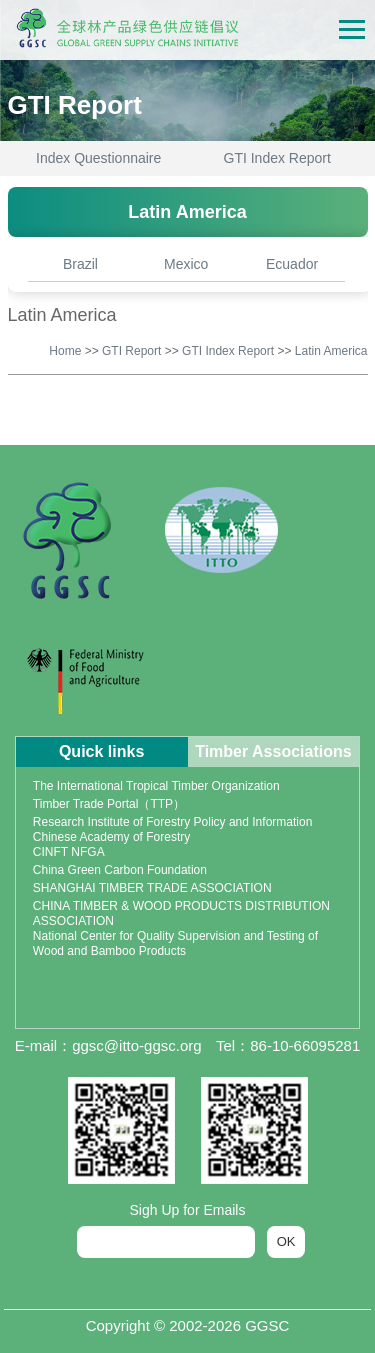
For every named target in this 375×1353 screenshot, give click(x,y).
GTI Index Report (277, 158)
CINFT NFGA (69, 852)
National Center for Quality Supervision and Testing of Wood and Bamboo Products (175, 943)
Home (65, 351)
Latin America (331, 351)
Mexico (186, 264)
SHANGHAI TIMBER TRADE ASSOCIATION (152, 888)
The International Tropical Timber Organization (156, 786)
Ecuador (292, 264)
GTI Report (131, 351)
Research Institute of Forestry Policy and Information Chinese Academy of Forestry (172, 829)
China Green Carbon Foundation (120, 870)
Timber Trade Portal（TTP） (109, 804)
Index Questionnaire (98, 158)
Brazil (80, 264)
